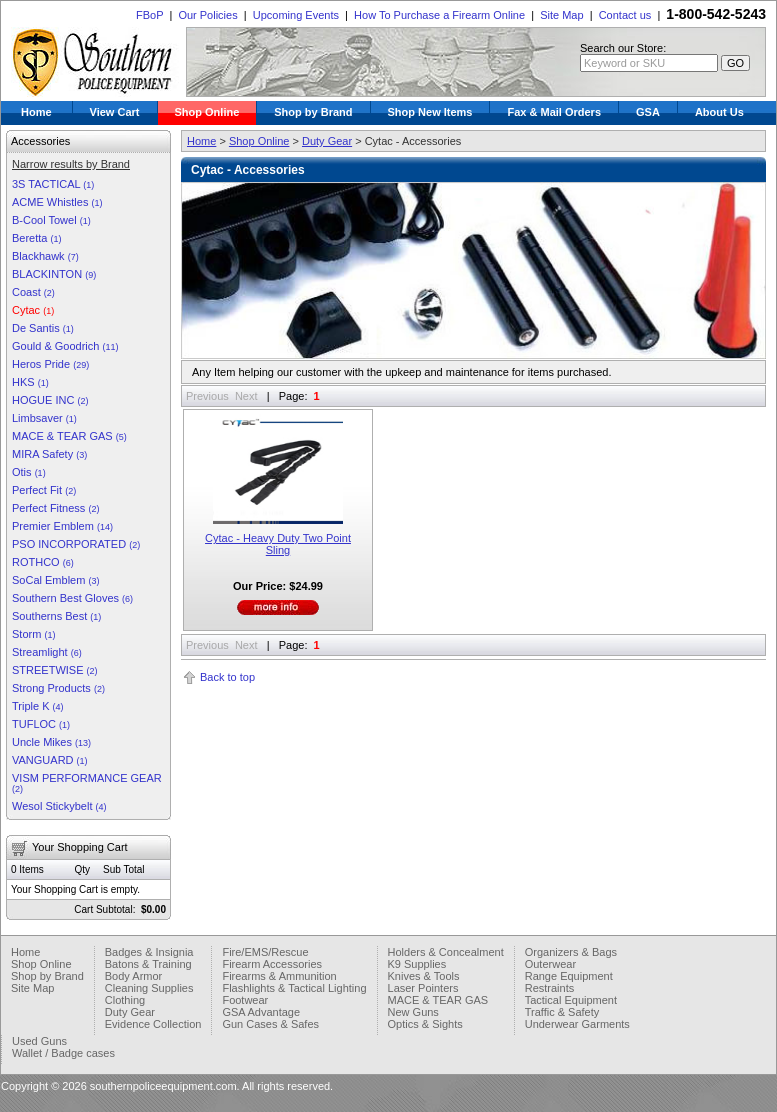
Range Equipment (569, 976)
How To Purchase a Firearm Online (439, 15)
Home (36, 112)
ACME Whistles (57, 202)
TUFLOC (41, 724)
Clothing (125, 1000)
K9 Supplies (417, 964)
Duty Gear (327, 141)
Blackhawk (45, 256)
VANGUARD (50, 760)
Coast (33, 292)
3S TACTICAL (53, 184)
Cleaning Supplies (149, 988)
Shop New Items (430, 112)
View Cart (115, 112)
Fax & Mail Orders (554, 112)
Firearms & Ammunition (279, 976)
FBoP (149, 15)
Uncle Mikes (51, 742)
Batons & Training (148, 964)
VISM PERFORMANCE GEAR (87, 783)
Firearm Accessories (272, 964)
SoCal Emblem (55, 580)
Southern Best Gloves (72, 598)
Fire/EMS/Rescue (265, 952)
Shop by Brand (313, 112)
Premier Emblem (62, 526)
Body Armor (133, 976)
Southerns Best (56, 616)
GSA (648, 112)
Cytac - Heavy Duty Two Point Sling (278, 544)
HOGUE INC (50, 400)
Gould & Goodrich (65, 346)
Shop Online (207, 112)
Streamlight (47, 652)
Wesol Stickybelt (59, 806)
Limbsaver (44, 418)
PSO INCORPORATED (76, 544)
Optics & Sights (425, 1024)
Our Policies (207, 15)
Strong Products (58, 688)
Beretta (37, 238)
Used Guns (39, 1041)
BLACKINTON (54, 274)
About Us (719, 112)
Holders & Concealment (446, 952)
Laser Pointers (423, 988)
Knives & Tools (424, 976)
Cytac (33, 310)
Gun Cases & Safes (270, 1024)
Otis (29, 472)
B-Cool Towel (51, 220)
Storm (33, 634)
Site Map (561, 15)
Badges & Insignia (149, 952)
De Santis (43, 328)
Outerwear (550, 964)
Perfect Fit (44, 490)
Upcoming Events (296, 15)
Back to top (227, 677)
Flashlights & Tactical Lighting (294, 988)
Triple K (38, 706)
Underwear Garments (577, 1024)
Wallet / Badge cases (63, 1053)
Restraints (550, 988)
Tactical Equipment (571, 1000)
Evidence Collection (153, 1024)
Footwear (245, 1000)
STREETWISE (55, 670)
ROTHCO (43, 562)
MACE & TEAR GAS (69, 436)
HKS (30, 382)
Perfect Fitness (55, 508)
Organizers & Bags (571, 952)
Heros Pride (50, 364)
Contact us (625, 15)
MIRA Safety (49, 454)
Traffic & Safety (562, 1012)
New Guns (413, 1012)
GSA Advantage (261, 1012)
